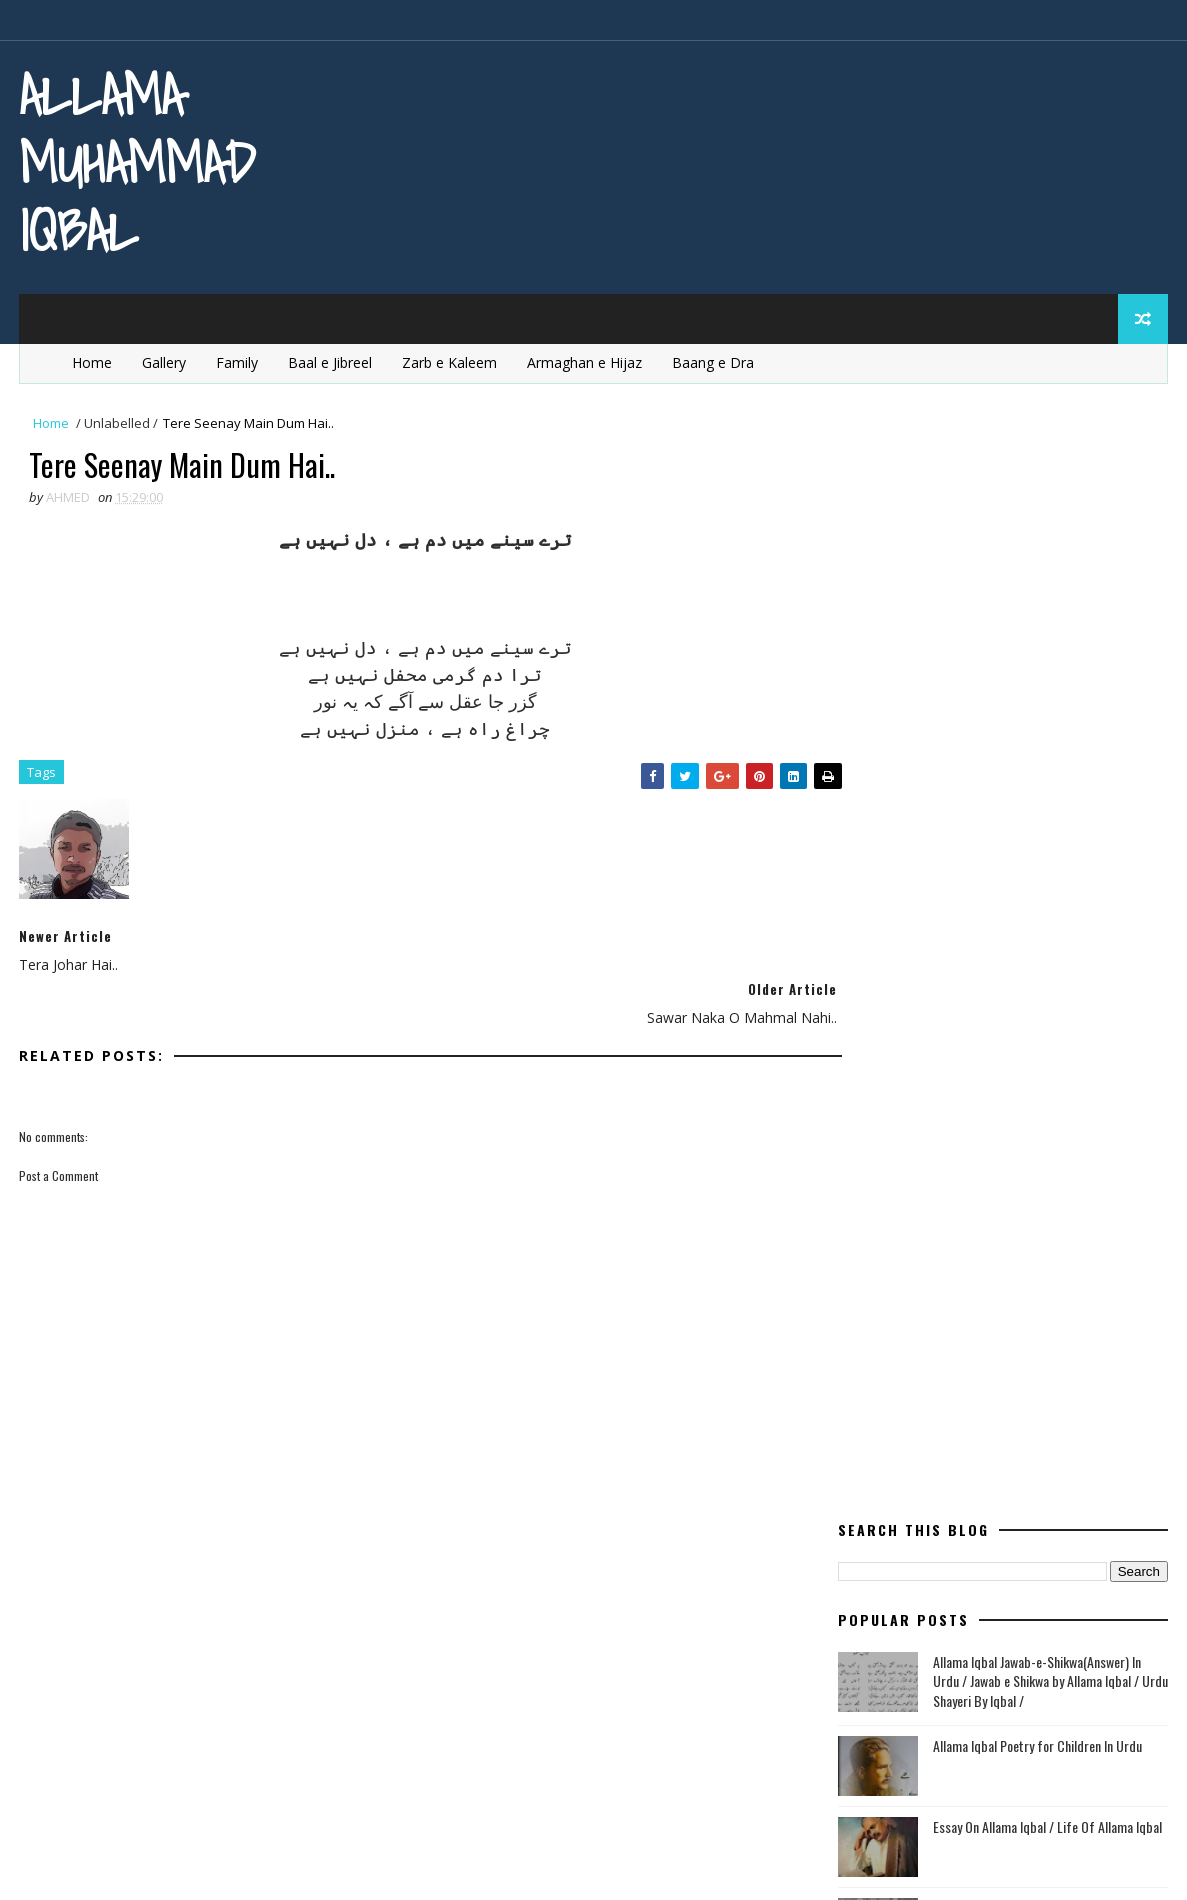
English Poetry (971, 1084)
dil (858, 1084)
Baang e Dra (712, 358)
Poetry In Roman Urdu (922, 1399)
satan (869, 1574)
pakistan (878, 1294)
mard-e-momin (1033, 1224)
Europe (871, 1119)
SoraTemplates (120, 1864)
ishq (863, 1189)
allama (872, 1014)
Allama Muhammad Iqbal (137, 162)
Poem (978, 1294)
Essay (1098, 1084)
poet (1064, 1294)
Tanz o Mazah (990, 1574)
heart (1077, 1119)
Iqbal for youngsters (1008, 1154)
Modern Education (910, 1259)
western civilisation (916, 1644)
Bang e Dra (1026, 1049)
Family (236, 358)
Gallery (163, 358)
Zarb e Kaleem (448, 358)
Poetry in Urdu (898, 1434)
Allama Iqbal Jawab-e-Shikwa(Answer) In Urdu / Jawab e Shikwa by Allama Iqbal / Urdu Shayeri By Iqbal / (1051, 569)
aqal (966, 1014)
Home (91, 358)
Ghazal (973, 1119)
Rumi (1023, 1539)
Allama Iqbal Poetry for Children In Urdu (1038, 633)
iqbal (866, 1154)
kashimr (959, 1189)
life (1052, 1189)
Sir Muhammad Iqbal (987, 878)
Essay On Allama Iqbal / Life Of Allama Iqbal (1048, 714)
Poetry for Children (914, 1329)
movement (1059, 1259)
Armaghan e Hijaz (583, 358)
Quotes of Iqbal (900, 1539)
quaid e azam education (927, 1469)
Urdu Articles (894, 1609)
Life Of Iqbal (887, 1224)
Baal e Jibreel (329, 358)
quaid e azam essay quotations (952, 1504)
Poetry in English (906, 1364)
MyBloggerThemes (222, 1864)
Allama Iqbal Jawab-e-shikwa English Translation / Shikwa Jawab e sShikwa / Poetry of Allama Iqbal (1034, 815)
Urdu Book (1028, 1609)
